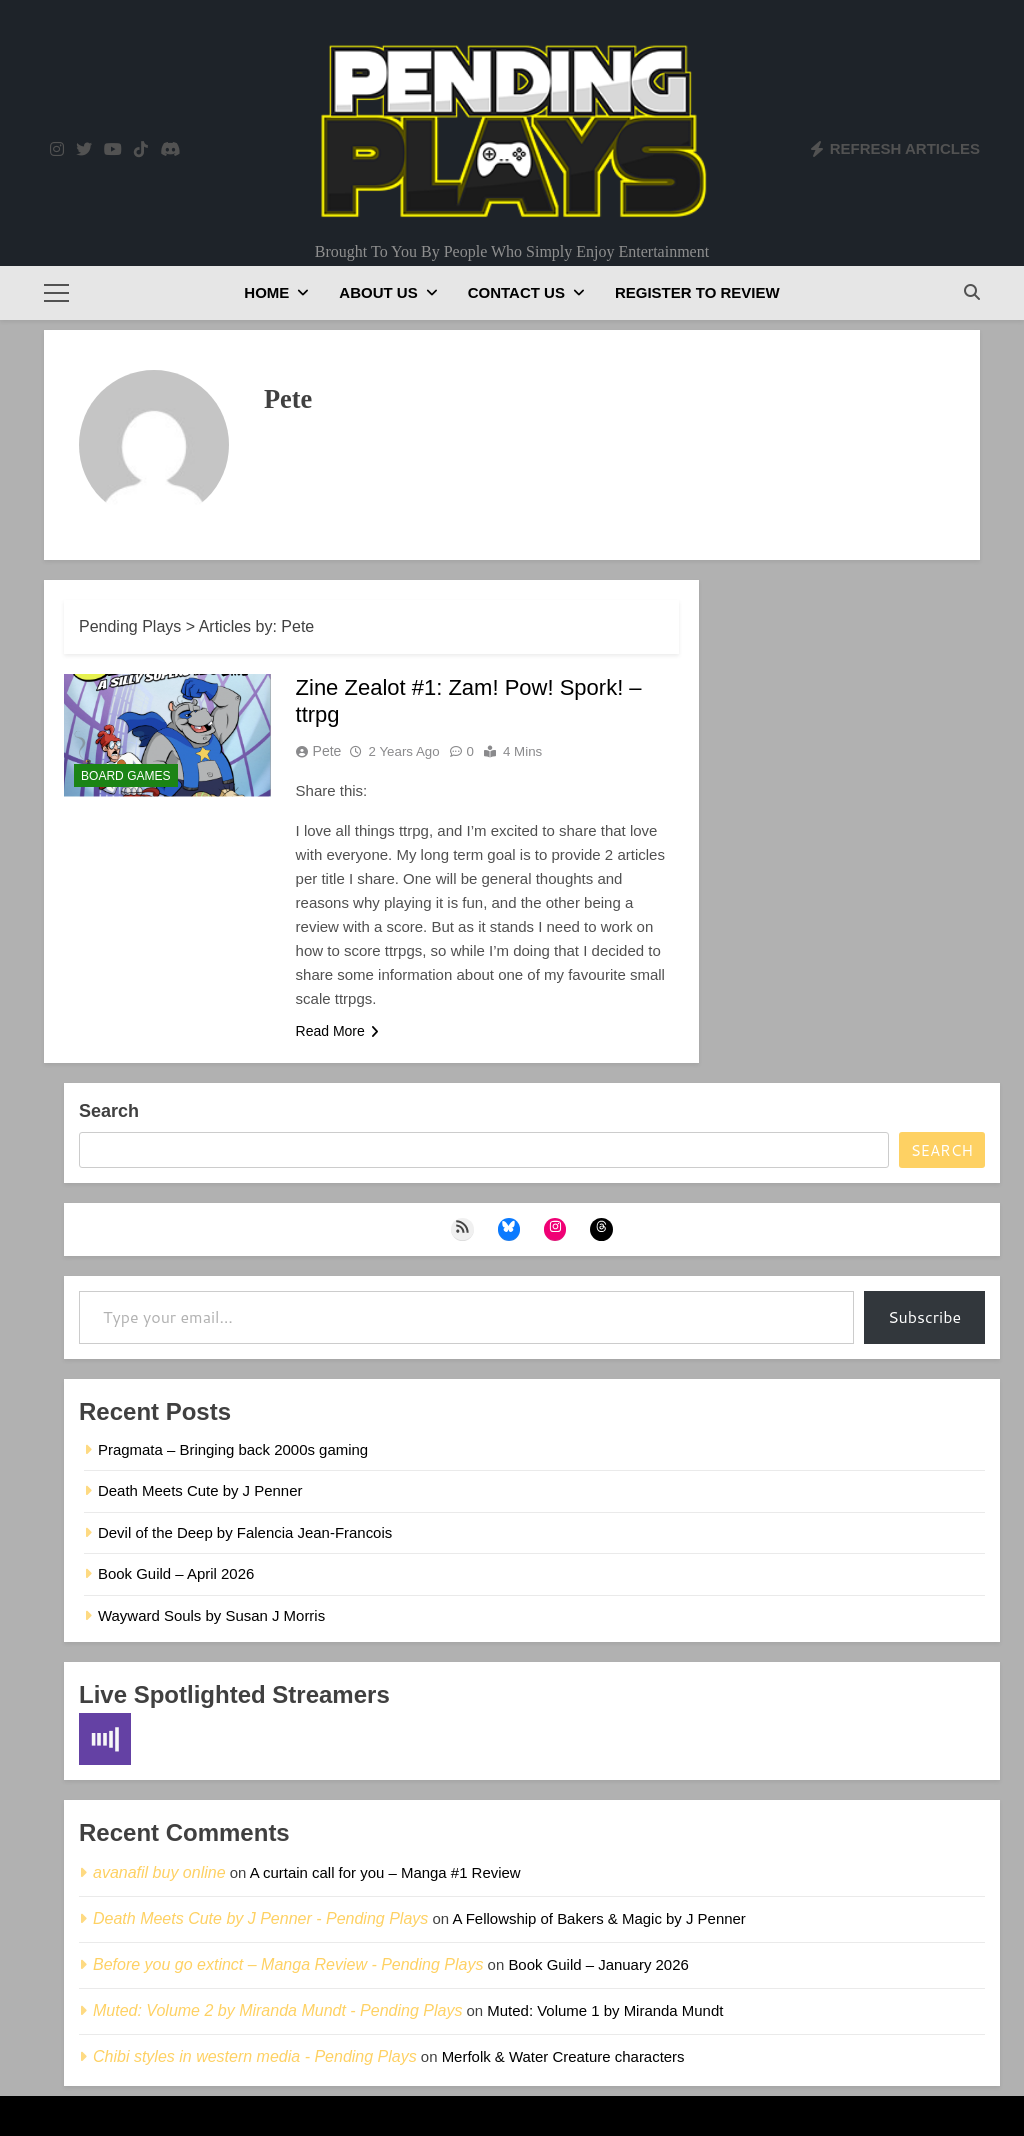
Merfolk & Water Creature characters (563, 2056)
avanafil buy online (159, 1872)
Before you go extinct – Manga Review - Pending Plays (288, 1964)
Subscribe (924, 1316)
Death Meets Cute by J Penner (200, 1490)
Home (266, 292)
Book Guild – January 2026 (598, 1964)
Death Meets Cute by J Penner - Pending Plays (260, 1918)
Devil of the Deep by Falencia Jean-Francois (245, 1532)
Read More (337, 1031)
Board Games (126, 776)
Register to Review (697, 292)
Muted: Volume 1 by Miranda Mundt (605, 2010)
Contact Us (516, 292)
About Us (378, 292)
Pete (327, 751)
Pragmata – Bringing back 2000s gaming (233, 1449)
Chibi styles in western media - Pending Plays (255, 2056)
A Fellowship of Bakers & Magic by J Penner (598, 1918)
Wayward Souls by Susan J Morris (211, 1615)
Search (109, 1111)
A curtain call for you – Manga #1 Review (385, 1872)
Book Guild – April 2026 (176, 1573)
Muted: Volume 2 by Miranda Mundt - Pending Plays (277, 2010)
